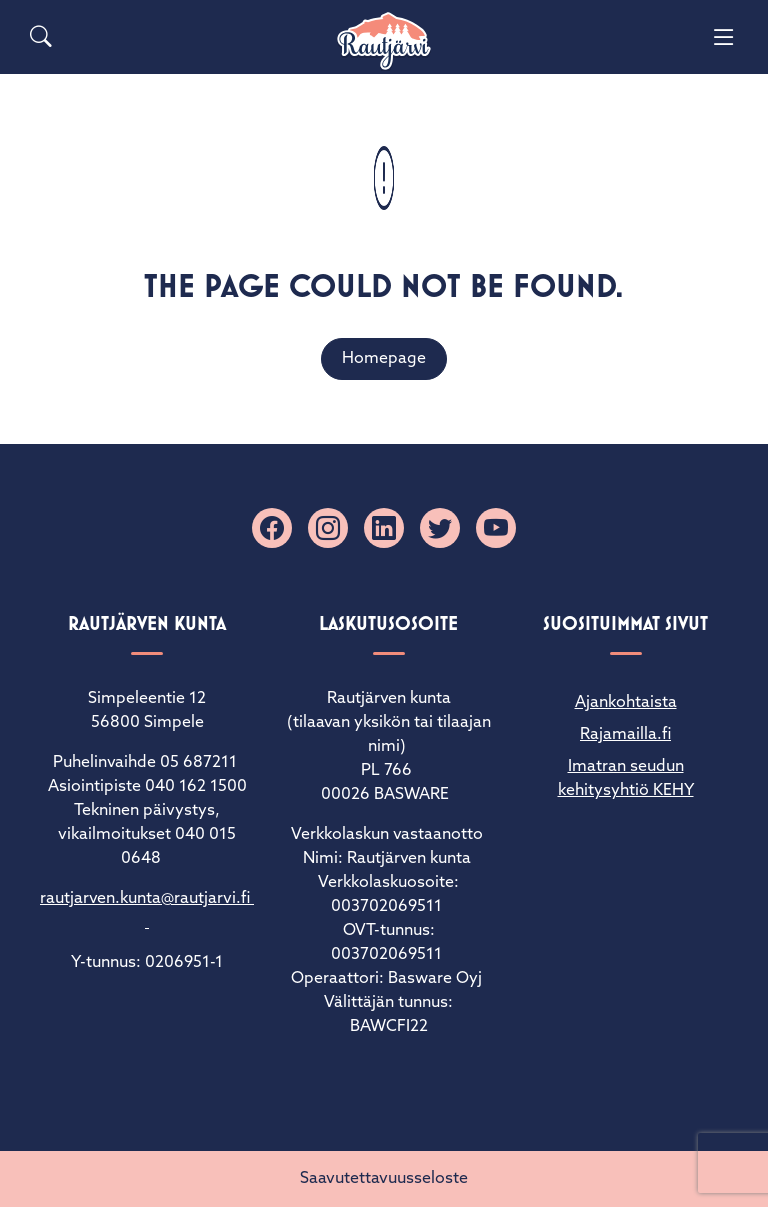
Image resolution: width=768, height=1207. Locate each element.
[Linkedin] (384, 528)
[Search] (41, 37)
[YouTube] (496, 528)
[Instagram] (328, 528)
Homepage (384, 359)
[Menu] (724, 37)
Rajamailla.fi (625, 735)
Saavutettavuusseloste (384, 1179)
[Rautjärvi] (384, 41)
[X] (440, 528)
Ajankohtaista (626, 703)
